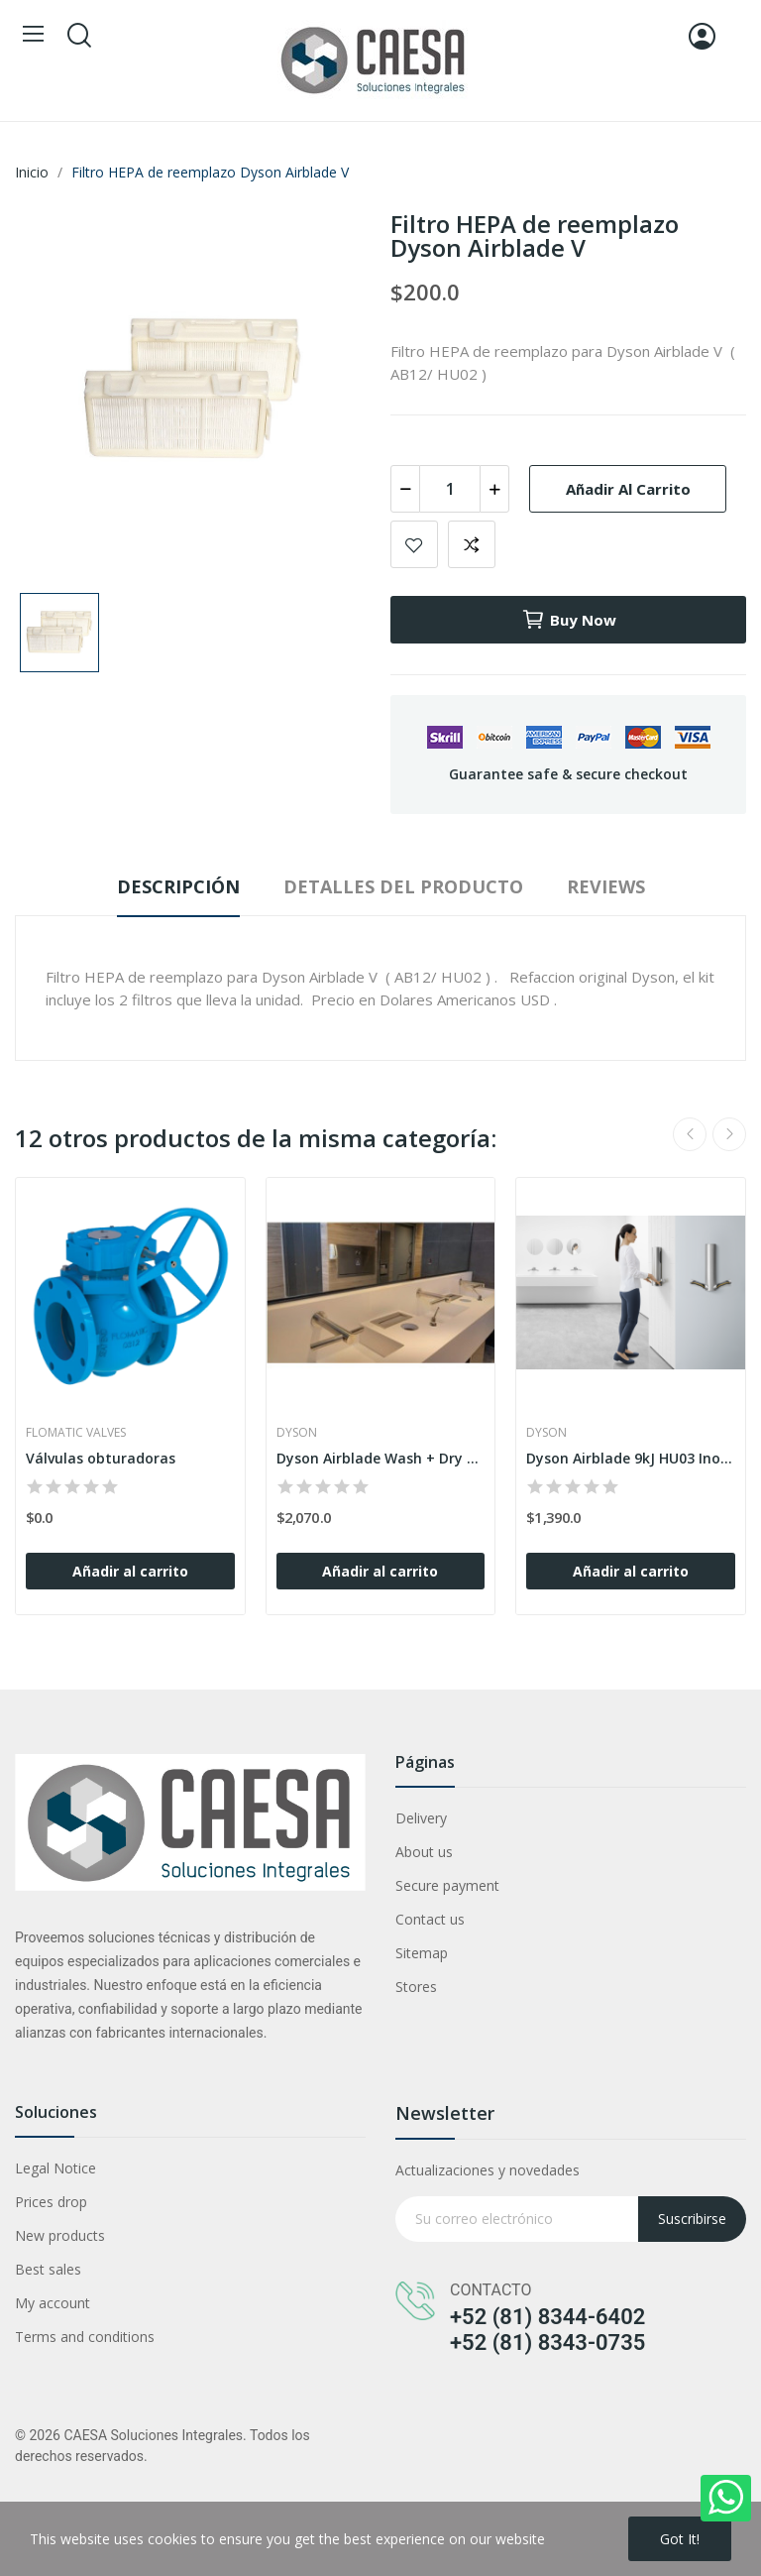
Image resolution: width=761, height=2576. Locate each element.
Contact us (430, 1919)
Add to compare (472, 544)
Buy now (568, 620)
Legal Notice (55, 2168)
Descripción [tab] (178, 886)
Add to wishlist (414, 544)
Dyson (296, 1433)
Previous (690, 1134)
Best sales (48, 2269)
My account (52, 2302)
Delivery (421, 1818)
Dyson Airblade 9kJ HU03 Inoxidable (630, 1458)
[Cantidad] (450, 489)
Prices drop (51, 2201)
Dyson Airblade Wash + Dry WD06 (381, 1458)
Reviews (606, 886)
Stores (416, 1986)
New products (60, 2235)
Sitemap (421, 1952)
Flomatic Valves (76, 1433)
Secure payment (447, 1885)
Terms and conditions (85, 2336)
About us (424, 1851)
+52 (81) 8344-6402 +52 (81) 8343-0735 (547, 2329)
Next (729, 1134)
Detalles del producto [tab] (403, 886)
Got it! (680, 2538)
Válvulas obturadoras (100, 1458)
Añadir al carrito (628, 489)
